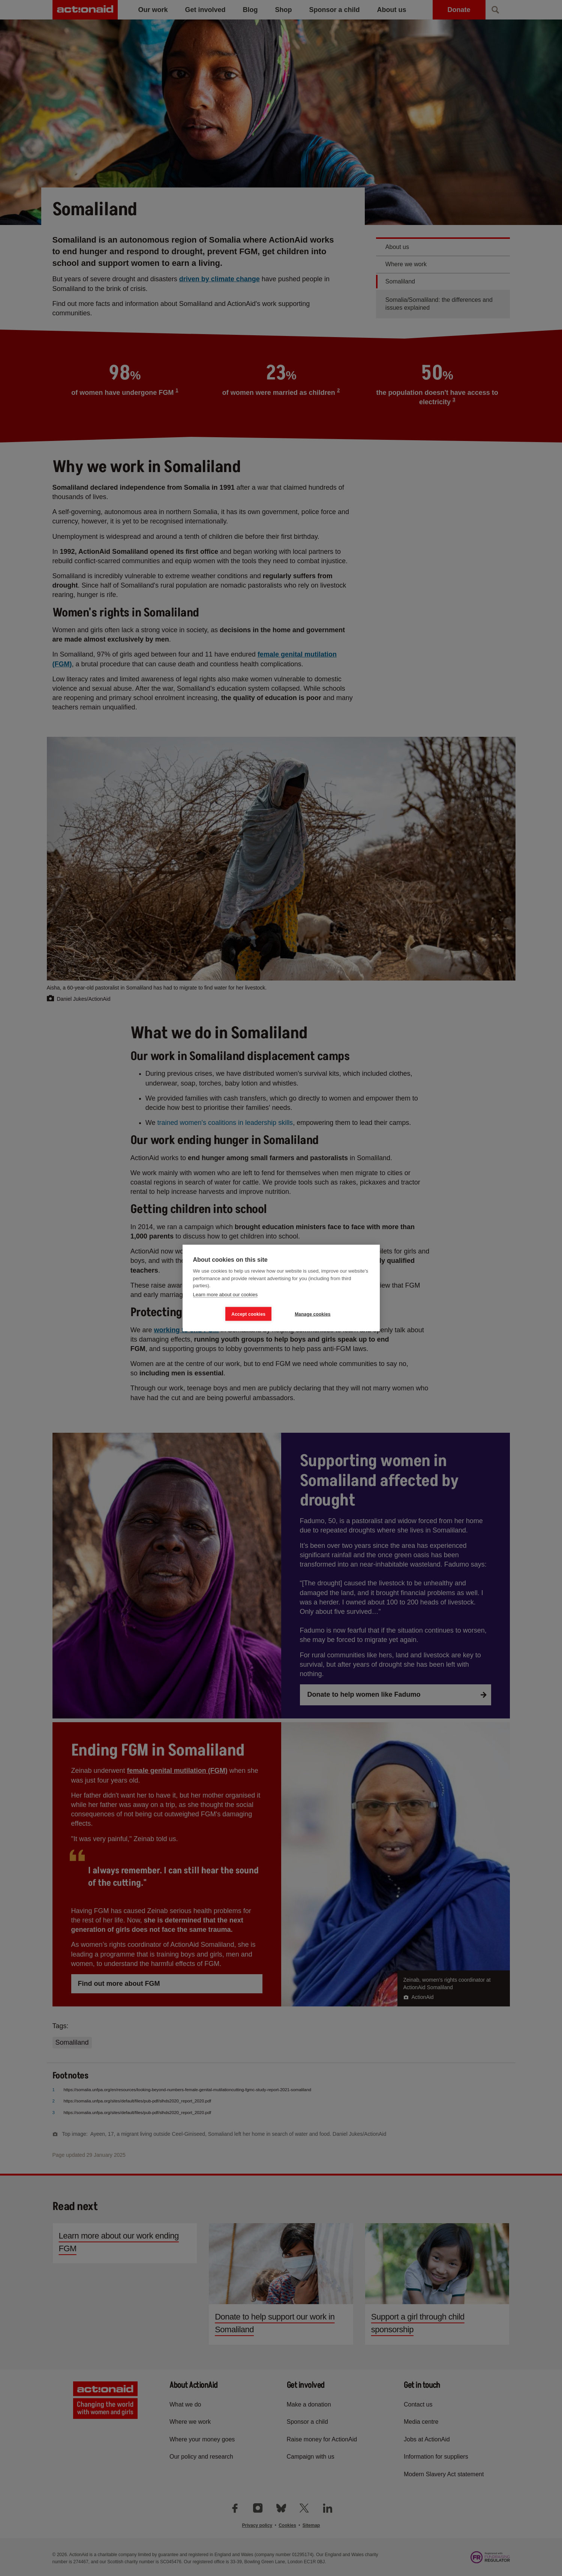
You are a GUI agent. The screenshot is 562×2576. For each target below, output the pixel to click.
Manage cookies (313, 1313)
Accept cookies (248, 1313)
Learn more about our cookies (225, 1294)
